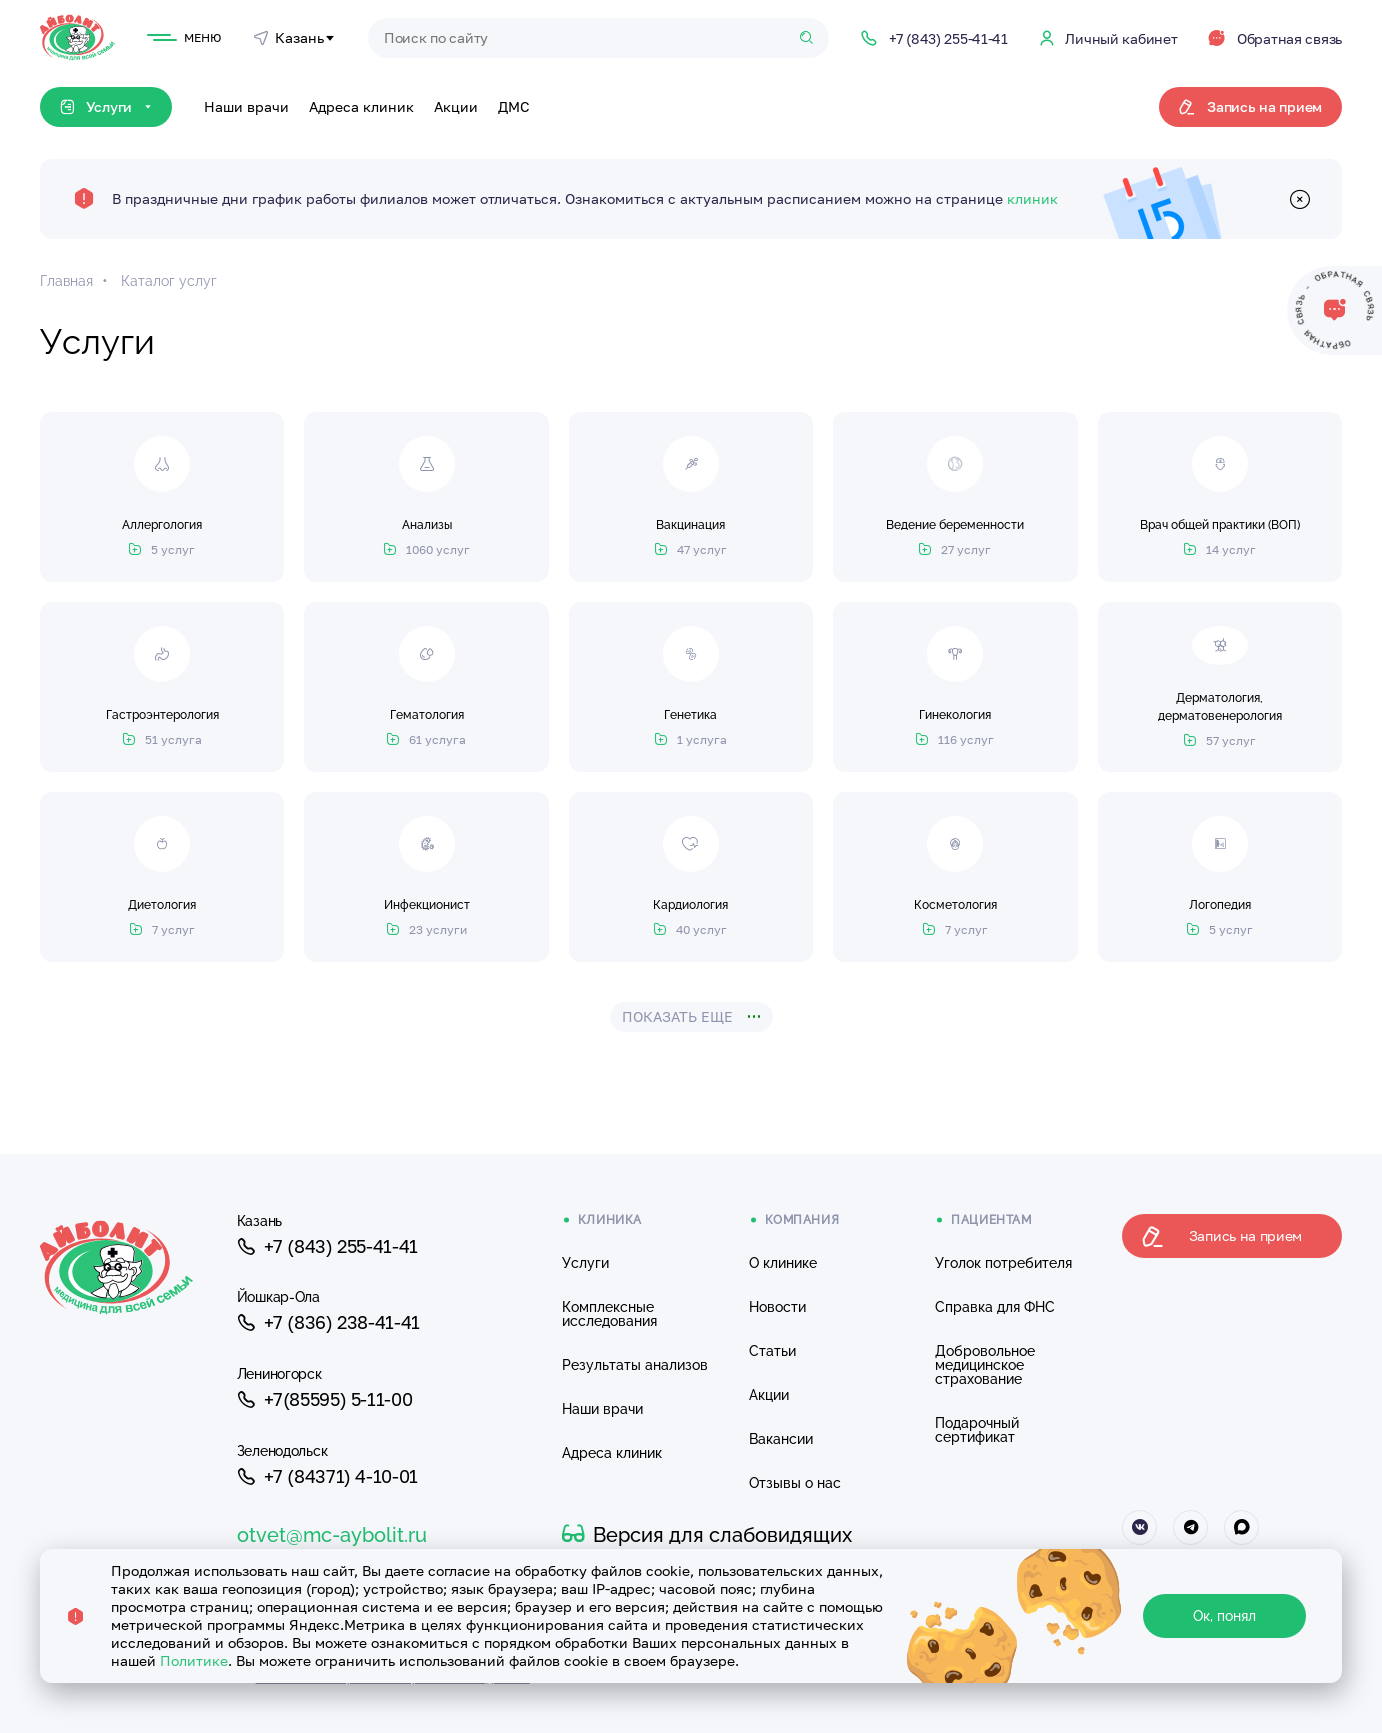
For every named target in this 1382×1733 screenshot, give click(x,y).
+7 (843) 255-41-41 (327, 1247)
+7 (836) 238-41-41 (328, 1324)
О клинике (783, 1263)
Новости (777, 1307)
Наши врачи (246, 106)
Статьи (772, 1351)
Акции (456, 106)
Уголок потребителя (1003, 1263)
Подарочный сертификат (977, 1430)
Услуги (585, 1263)
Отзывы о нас (795, 1483)
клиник (1032, 198)
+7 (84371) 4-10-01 (327, 1478)
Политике (194, 1660)
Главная (66, 281)
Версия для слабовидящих (707, 1535)
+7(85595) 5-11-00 (325, 1401)
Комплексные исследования (609, 1314)
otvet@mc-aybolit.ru (332, 1535)
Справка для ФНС (995, 1307)
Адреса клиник (361, 106)
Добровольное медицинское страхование (985, 1365)
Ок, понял (1224, 1616)
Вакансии (781, 1439)
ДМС (514, 106)
